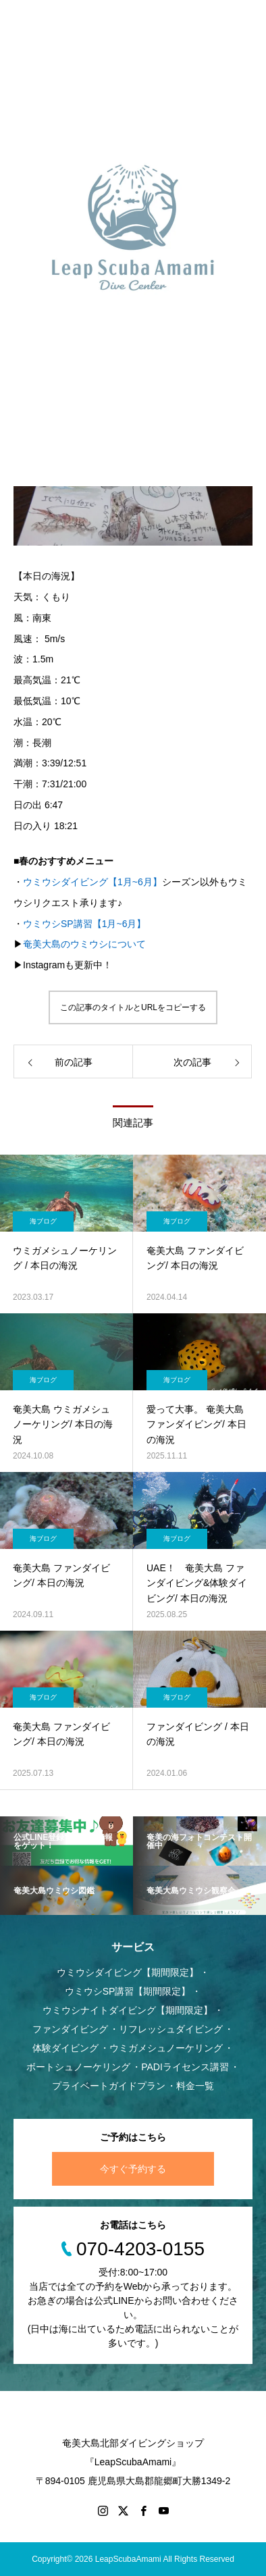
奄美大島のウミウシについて (84, 944)
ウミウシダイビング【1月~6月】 (92, 881)
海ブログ (43, 1221)
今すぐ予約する (133, 2168)
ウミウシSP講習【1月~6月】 (84, 923)
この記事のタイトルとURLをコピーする (133, 1007)
